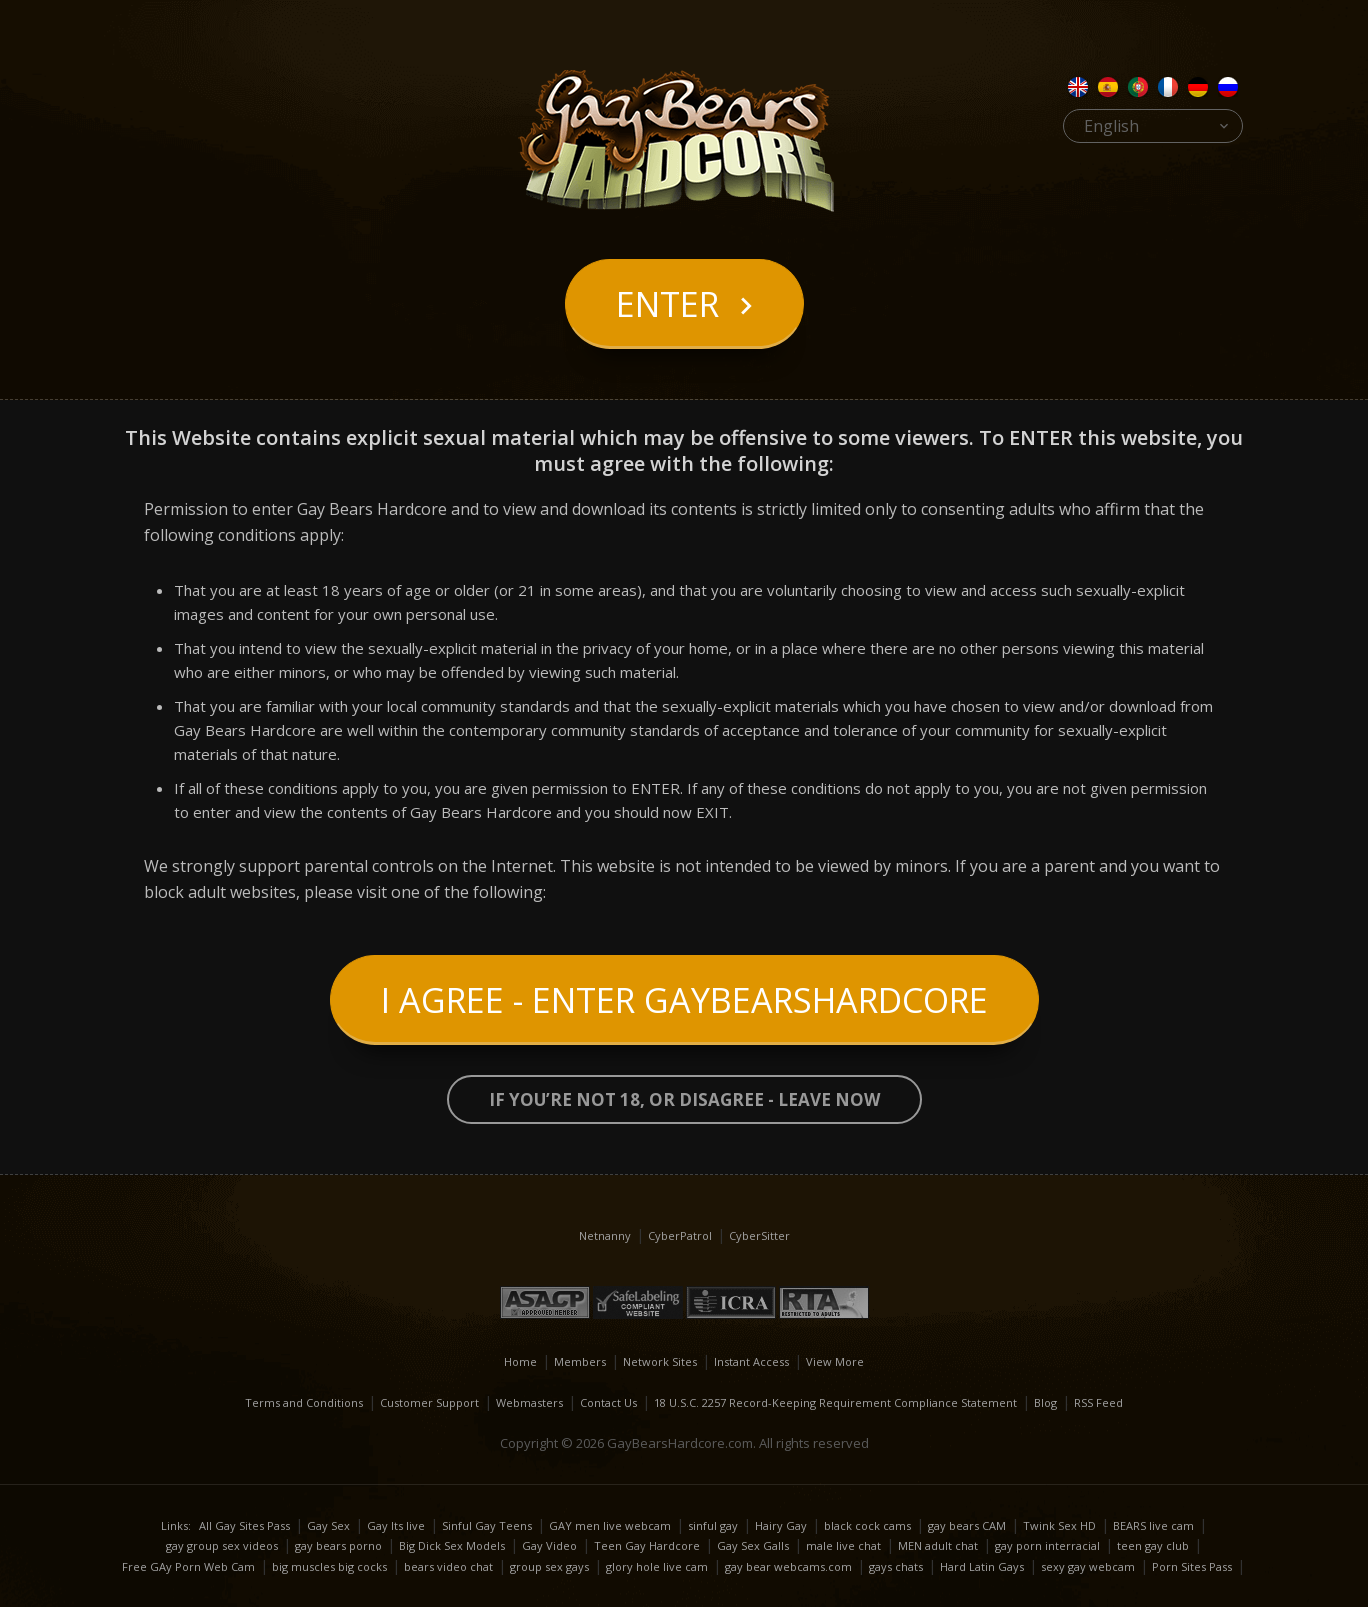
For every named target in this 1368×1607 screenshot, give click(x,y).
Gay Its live (396, 1525)
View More (835, 1361)
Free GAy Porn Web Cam (188, 1566)
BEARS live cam (1153, 1525)
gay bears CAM (967, 1525)
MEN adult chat (938, 1545)
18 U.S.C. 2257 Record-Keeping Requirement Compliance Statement (835, 1402)
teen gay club (1153, 1545)
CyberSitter (759, 1235)
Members (580, 1361)
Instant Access (751, 1361)
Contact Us (608, 1402)
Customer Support (429, 1402)
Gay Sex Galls (753, 1545)
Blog (1045, 1402)
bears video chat (448, 1566)
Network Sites (660, 1361)
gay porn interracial (1047, 1545)
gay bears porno (338, 1545)
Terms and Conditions (304, 1402)
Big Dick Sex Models (452, 1545)
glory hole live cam (657, 1566)
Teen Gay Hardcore (647, 1545)
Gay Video (549, 1545)
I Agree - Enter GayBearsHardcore (684, 1000)
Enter (667, 304)
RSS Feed (1098, 1402)
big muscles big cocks (329, 1566)
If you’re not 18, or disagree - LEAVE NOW (684, 1099)
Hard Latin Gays (982, 1566)
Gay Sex (328, 1525)
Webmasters (529, 1402)
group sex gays (549, 1566)
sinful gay (713, 1525)
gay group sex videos (222, 1545)
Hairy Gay (781, 1525)
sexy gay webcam (1088, 1566)
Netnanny (605, 1235)
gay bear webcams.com (788, 1566)
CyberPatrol (680, 1235)
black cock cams (867, 1525)
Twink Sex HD (1059, 1525)
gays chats (896, 1566)
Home (520, 1361)
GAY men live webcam (610, 1525)
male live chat (843, 1545)
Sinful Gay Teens (487, 1525)
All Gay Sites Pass (244, 1525)
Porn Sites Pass (1192, 1566)
